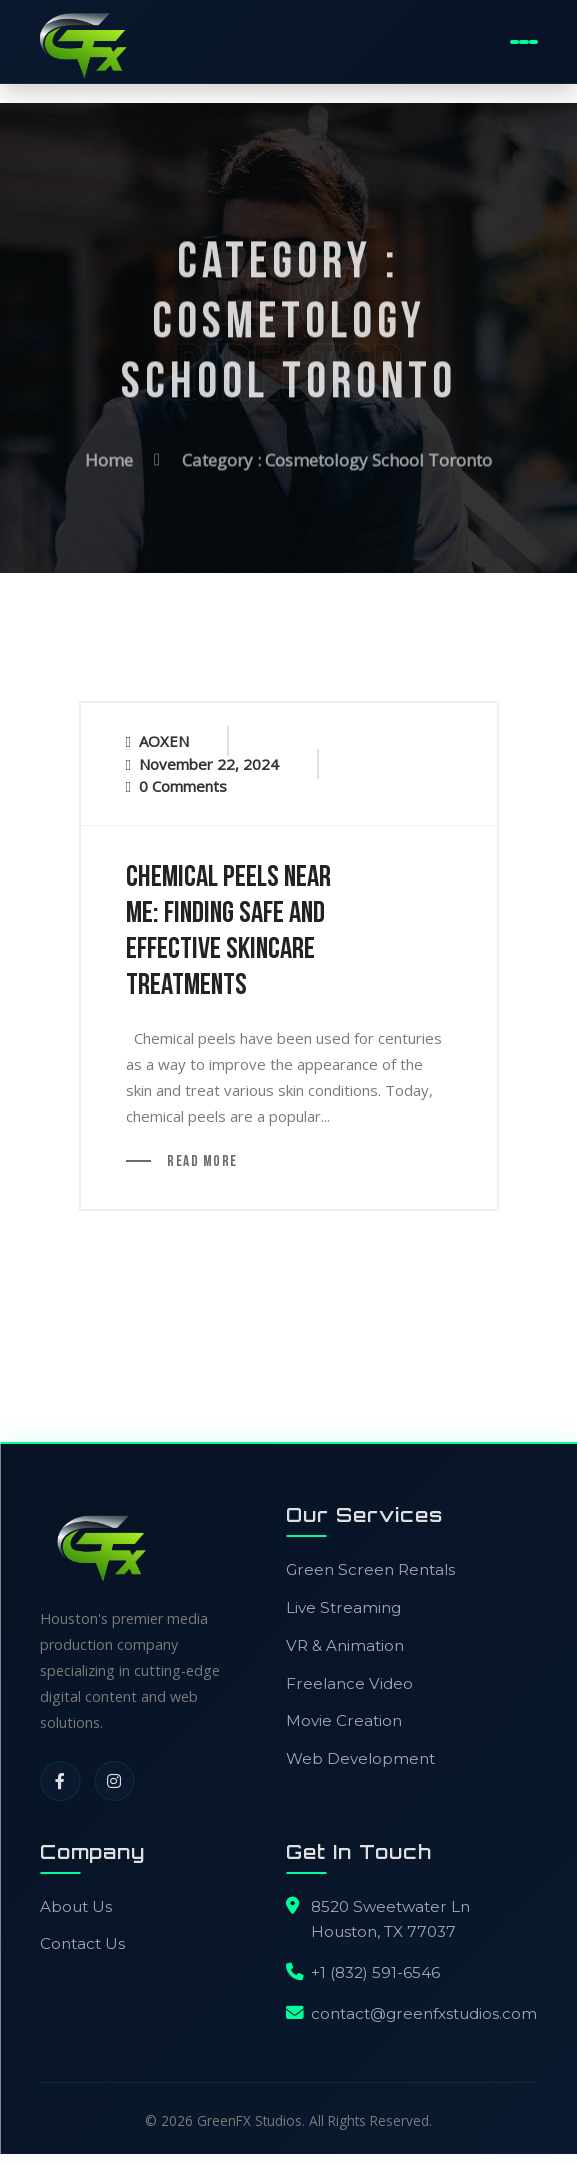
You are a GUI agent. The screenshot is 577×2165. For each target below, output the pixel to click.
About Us (76, 1907)
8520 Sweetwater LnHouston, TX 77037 (390, 1920)
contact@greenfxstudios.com (424, 2014)
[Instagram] (114, 1782)
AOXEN (164, 742)
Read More (201, 1163)
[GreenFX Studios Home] (82, 42)
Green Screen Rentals (370, 1570)
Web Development (360, 1759)
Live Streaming (343, 1608)
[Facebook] (60, 1782)
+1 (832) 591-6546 (375, 1973)
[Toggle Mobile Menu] (524, 42)
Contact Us (82, 1944)
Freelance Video (349, 1684)
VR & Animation (345, 1646)
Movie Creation (344, 1721)
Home (109, 454)
